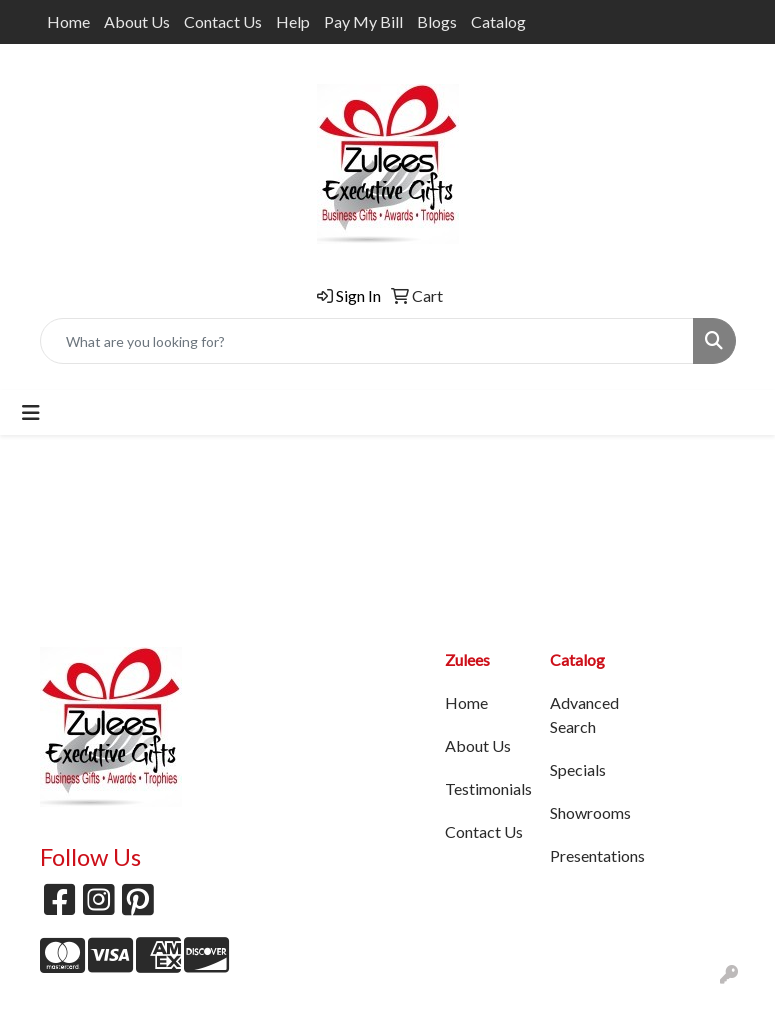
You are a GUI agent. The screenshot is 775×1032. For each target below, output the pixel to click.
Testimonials (485, 788)
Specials (578, 769)
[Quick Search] (367, 341)
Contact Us (223, 21)
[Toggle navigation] (31, 412)
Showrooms (590, 812)
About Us (137, 21)
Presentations (590, 855)
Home (68, 21)
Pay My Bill (363, 21)
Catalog (498, 21)
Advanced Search (584, 714)
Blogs (437, 21)
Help (293, 21)
